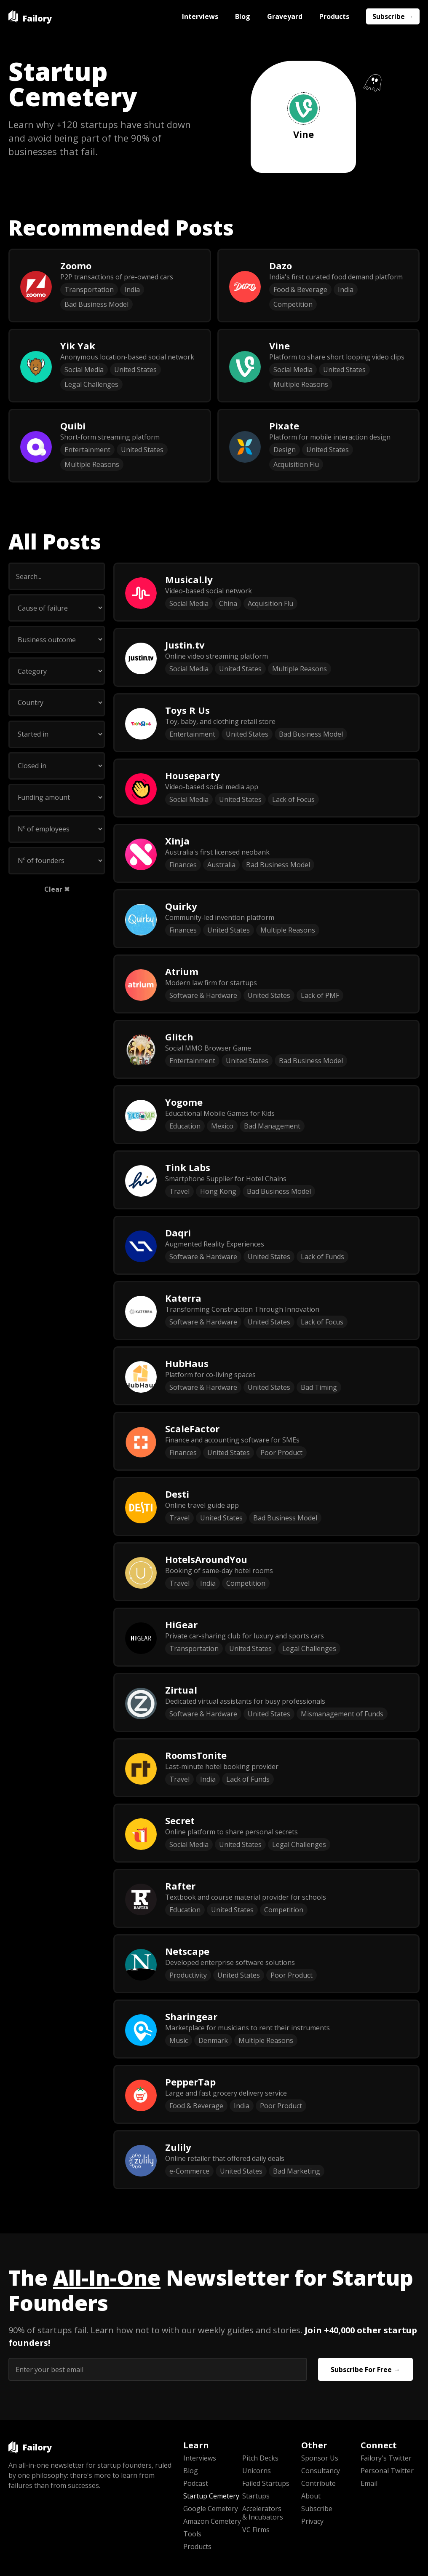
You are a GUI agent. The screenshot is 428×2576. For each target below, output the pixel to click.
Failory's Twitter (386, 2458)
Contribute (318, 2483)
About (311, 2496)
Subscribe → (392, 16)
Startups (256, 2496)
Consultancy (320, 2470)
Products (334, 16)
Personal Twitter (387, 2470)
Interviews (200, 16)
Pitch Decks (260, 2458)
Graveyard (284, 16)
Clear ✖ (57, 889)
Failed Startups (265, 2483)
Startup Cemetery (211, 2496)
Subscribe (316, 2508)
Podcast (195, 2483)
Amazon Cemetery (212, 2521)
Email (369, 2483)
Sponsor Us (319, 2458)
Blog (242, 16)
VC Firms (256, 2529)
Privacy (312, 2521)
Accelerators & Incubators (262, 2512)
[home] (30, 16)
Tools (192, 2534)
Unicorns (256, 2470)
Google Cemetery (210, 2508)
